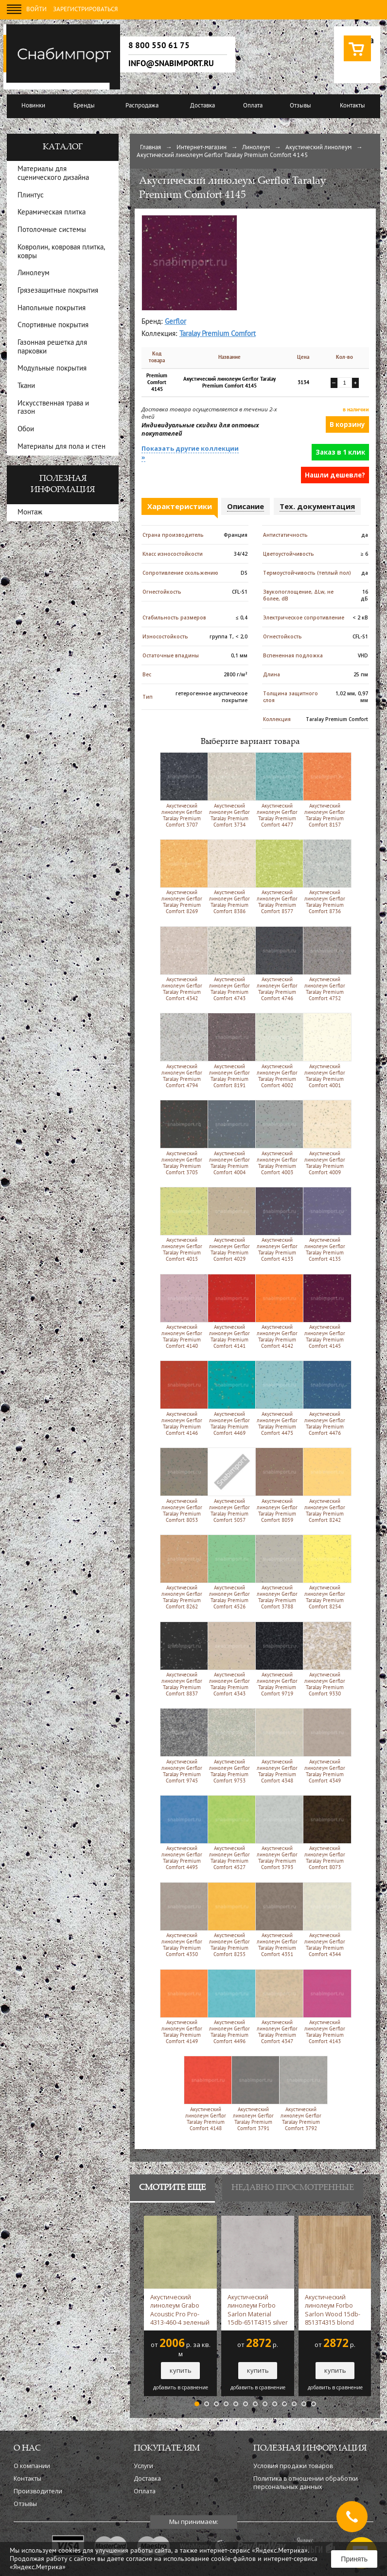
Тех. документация (317, 506)
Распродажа (141, 106)
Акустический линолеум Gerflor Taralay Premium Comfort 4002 (277, 1050)
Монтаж (30, 513)
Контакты (352, 106)
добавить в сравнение (180, 2387)
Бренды (84, 106)
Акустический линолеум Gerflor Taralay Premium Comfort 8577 (277, 876)
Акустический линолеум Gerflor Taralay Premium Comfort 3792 (301, 2093)
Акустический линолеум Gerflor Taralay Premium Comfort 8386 (230, 876)
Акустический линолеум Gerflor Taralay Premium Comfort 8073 (325, 1832)
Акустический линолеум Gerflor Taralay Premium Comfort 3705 (182, 1137)
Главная (150, 148)
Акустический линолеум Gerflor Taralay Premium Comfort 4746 (277, 963)
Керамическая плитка (52, 213)
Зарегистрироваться (85, 10)
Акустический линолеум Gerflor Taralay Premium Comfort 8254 (325, 1572)
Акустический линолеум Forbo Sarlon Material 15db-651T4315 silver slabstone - (258, 2309)
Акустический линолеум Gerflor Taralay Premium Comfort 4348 (277, 1745)
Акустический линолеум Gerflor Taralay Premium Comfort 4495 (182, 1832)
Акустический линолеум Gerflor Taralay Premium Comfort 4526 (230, 1572)
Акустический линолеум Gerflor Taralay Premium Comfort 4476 (325, 1397)
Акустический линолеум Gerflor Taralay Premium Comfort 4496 (230, 2006)
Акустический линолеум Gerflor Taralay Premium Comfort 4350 (182, 1919)
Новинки (33, 106)
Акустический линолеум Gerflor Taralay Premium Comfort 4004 (230, 1137)
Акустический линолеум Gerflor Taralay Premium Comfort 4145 (325, 1311)
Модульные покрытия (52, 369)
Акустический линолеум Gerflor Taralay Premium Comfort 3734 (230, 789)
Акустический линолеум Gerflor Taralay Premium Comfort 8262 (182, 1572)
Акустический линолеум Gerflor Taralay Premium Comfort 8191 (230, 1050)
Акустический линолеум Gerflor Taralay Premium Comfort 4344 (325, 1919)
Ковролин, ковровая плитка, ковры (61, 252)
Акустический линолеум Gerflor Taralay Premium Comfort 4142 (277, 1311)
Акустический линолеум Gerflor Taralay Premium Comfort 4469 (230, 1397)
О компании (32, 2466)
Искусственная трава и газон (53, 408)
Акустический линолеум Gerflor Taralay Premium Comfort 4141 (230, 1311)
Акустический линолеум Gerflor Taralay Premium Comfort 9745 (182, 1745)
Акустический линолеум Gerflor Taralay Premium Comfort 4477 (277, 789)
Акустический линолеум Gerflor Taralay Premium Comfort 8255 (230, 1919)
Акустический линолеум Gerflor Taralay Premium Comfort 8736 (325, 876)
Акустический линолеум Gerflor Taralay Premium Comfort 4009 (325, 1137)
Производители (38, 2491)
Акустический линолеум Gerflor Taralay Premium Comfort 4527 (230, 1832)
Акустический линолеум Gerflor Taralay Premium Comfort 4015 (182, 1224)
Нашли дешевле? (335, 475)
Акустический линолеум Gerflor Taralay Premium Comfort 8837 (182, 1659)
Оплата (253, 106)
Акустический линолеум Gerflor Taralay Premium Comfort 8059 (277, 1484)
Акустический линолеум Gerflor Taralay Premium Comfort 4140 (182, 1311)
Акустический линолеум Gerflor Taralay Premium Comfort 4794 (182, 1050)
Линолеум (256, 148)
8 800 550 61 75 (159, 46)
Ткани (26, 386)
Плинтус (31, 196)
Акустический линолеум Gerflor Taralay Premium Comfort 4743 (230, 963)
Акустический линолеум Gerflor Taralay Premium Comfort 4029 (230, 1224)
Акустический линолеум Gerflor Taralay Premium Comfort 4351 (277, 1919)
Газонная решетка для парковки (52, 347)
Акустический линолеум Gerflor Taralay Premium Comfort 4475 (277, 1397)
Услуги (143, 2466)
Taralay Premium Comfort (217, 334)
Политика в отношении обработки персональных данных (305, 2482)
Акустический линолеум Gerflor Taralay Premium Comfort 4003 (277, 1137)
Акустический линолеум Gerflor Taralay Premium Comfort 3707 (182, 789)
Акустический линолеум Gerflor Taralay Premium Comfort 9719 (277, 1659)
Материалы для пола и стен (62, 447)
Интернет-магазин (201, 148)
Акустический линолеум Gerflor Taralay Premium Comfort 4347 (277, 2006)
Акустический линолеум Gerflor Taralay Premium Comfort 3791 (253, 2093)
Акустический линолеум (318, 148)
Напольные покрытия (52, 308)
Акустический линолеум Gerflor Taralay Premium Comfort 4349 (325, 1745)
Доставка (202, 106)
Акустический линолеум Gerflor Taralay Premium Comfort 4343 (230, 1659)
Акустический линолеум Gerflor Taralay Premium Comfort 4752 (325, 963)
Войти (36, 10)
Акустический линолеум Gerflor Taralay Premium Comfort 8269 (182, 876)
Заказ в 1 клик (340, 452)
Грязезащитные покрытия (58, 291)
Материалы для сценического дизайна (53, 173)
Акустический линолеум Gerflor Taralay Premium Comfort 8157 (325, 789)
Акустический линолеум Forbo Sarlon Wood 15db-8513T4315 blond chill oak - (332, 2309)
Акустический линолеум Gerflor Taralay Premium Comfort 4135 (325, 1224)
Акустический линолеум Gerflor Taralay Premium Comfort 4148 (206, 2093)
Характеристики (179, 506)
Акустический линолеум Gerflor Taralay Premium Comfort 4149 (182, 2006)
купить (181, 2370)
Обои (26, 429)
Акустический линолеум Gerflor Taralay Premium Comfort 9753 (230, 1745)
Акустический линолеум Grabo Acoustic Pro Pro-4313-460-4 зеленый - (180, 2309)
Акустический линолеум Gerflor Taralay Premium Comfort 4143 (325, 2006)
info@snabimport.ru (171, 64)
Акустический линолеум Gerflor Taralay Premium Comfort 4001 (325, 1050)
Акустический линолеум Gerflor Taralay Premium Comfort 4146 (182, 1397)
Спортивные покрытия (53, 325)
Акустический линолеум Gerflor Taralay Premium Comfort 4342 (182, 963)
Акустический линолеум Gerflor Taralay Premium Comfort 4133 (277, 1224)
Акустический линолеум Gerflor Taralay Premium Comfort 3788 (277, 1572)
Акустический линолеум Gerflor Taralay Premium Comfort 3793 (277, 1832)
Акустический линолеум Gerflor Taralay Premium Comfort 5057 (230, 1484)
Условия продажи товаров (293, 2466)
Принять (354, 2559)
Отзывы (300, 106)
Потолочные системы (52, 230)
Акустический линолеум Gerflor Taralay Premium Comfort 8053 (182, 1484)
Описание (245, 506)
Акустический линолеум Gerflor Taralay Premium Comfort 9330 (325, 1659)
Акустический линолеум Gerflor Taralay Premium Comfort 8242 (325, 1484)
